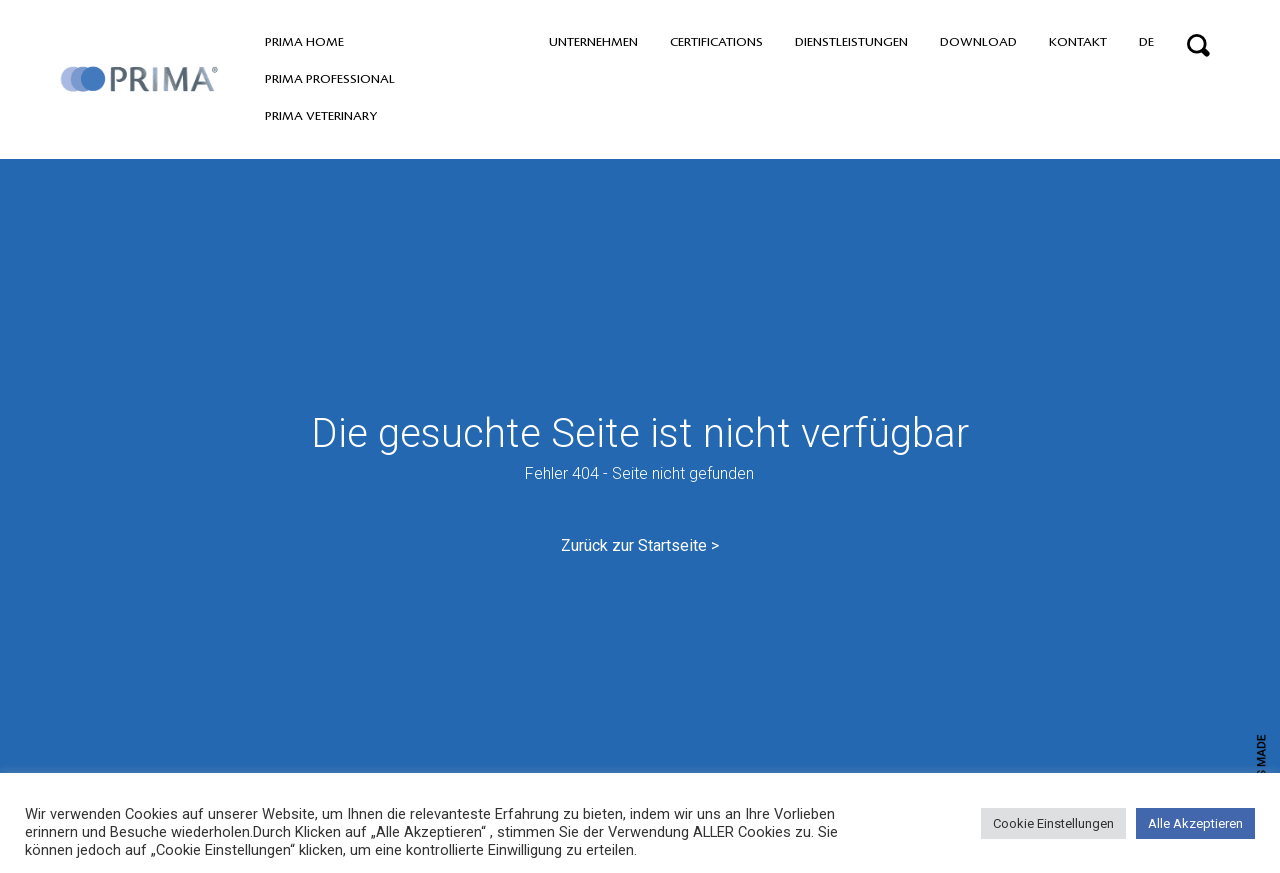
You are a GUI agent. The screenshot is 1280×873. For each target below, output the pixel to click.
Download (978, 42)
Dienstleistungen (851, 42)
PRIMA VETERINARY (321, 116)
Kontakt (1078, 42)
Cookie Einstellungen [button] (1053, 823)
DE (1146, 42)
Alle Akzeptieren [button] (1195, 823)
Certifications (716, 42)
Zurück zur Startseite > (640, 545)
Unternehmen (593, 42)
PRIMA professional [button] (330, 79)
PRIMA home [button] (304, 42)
